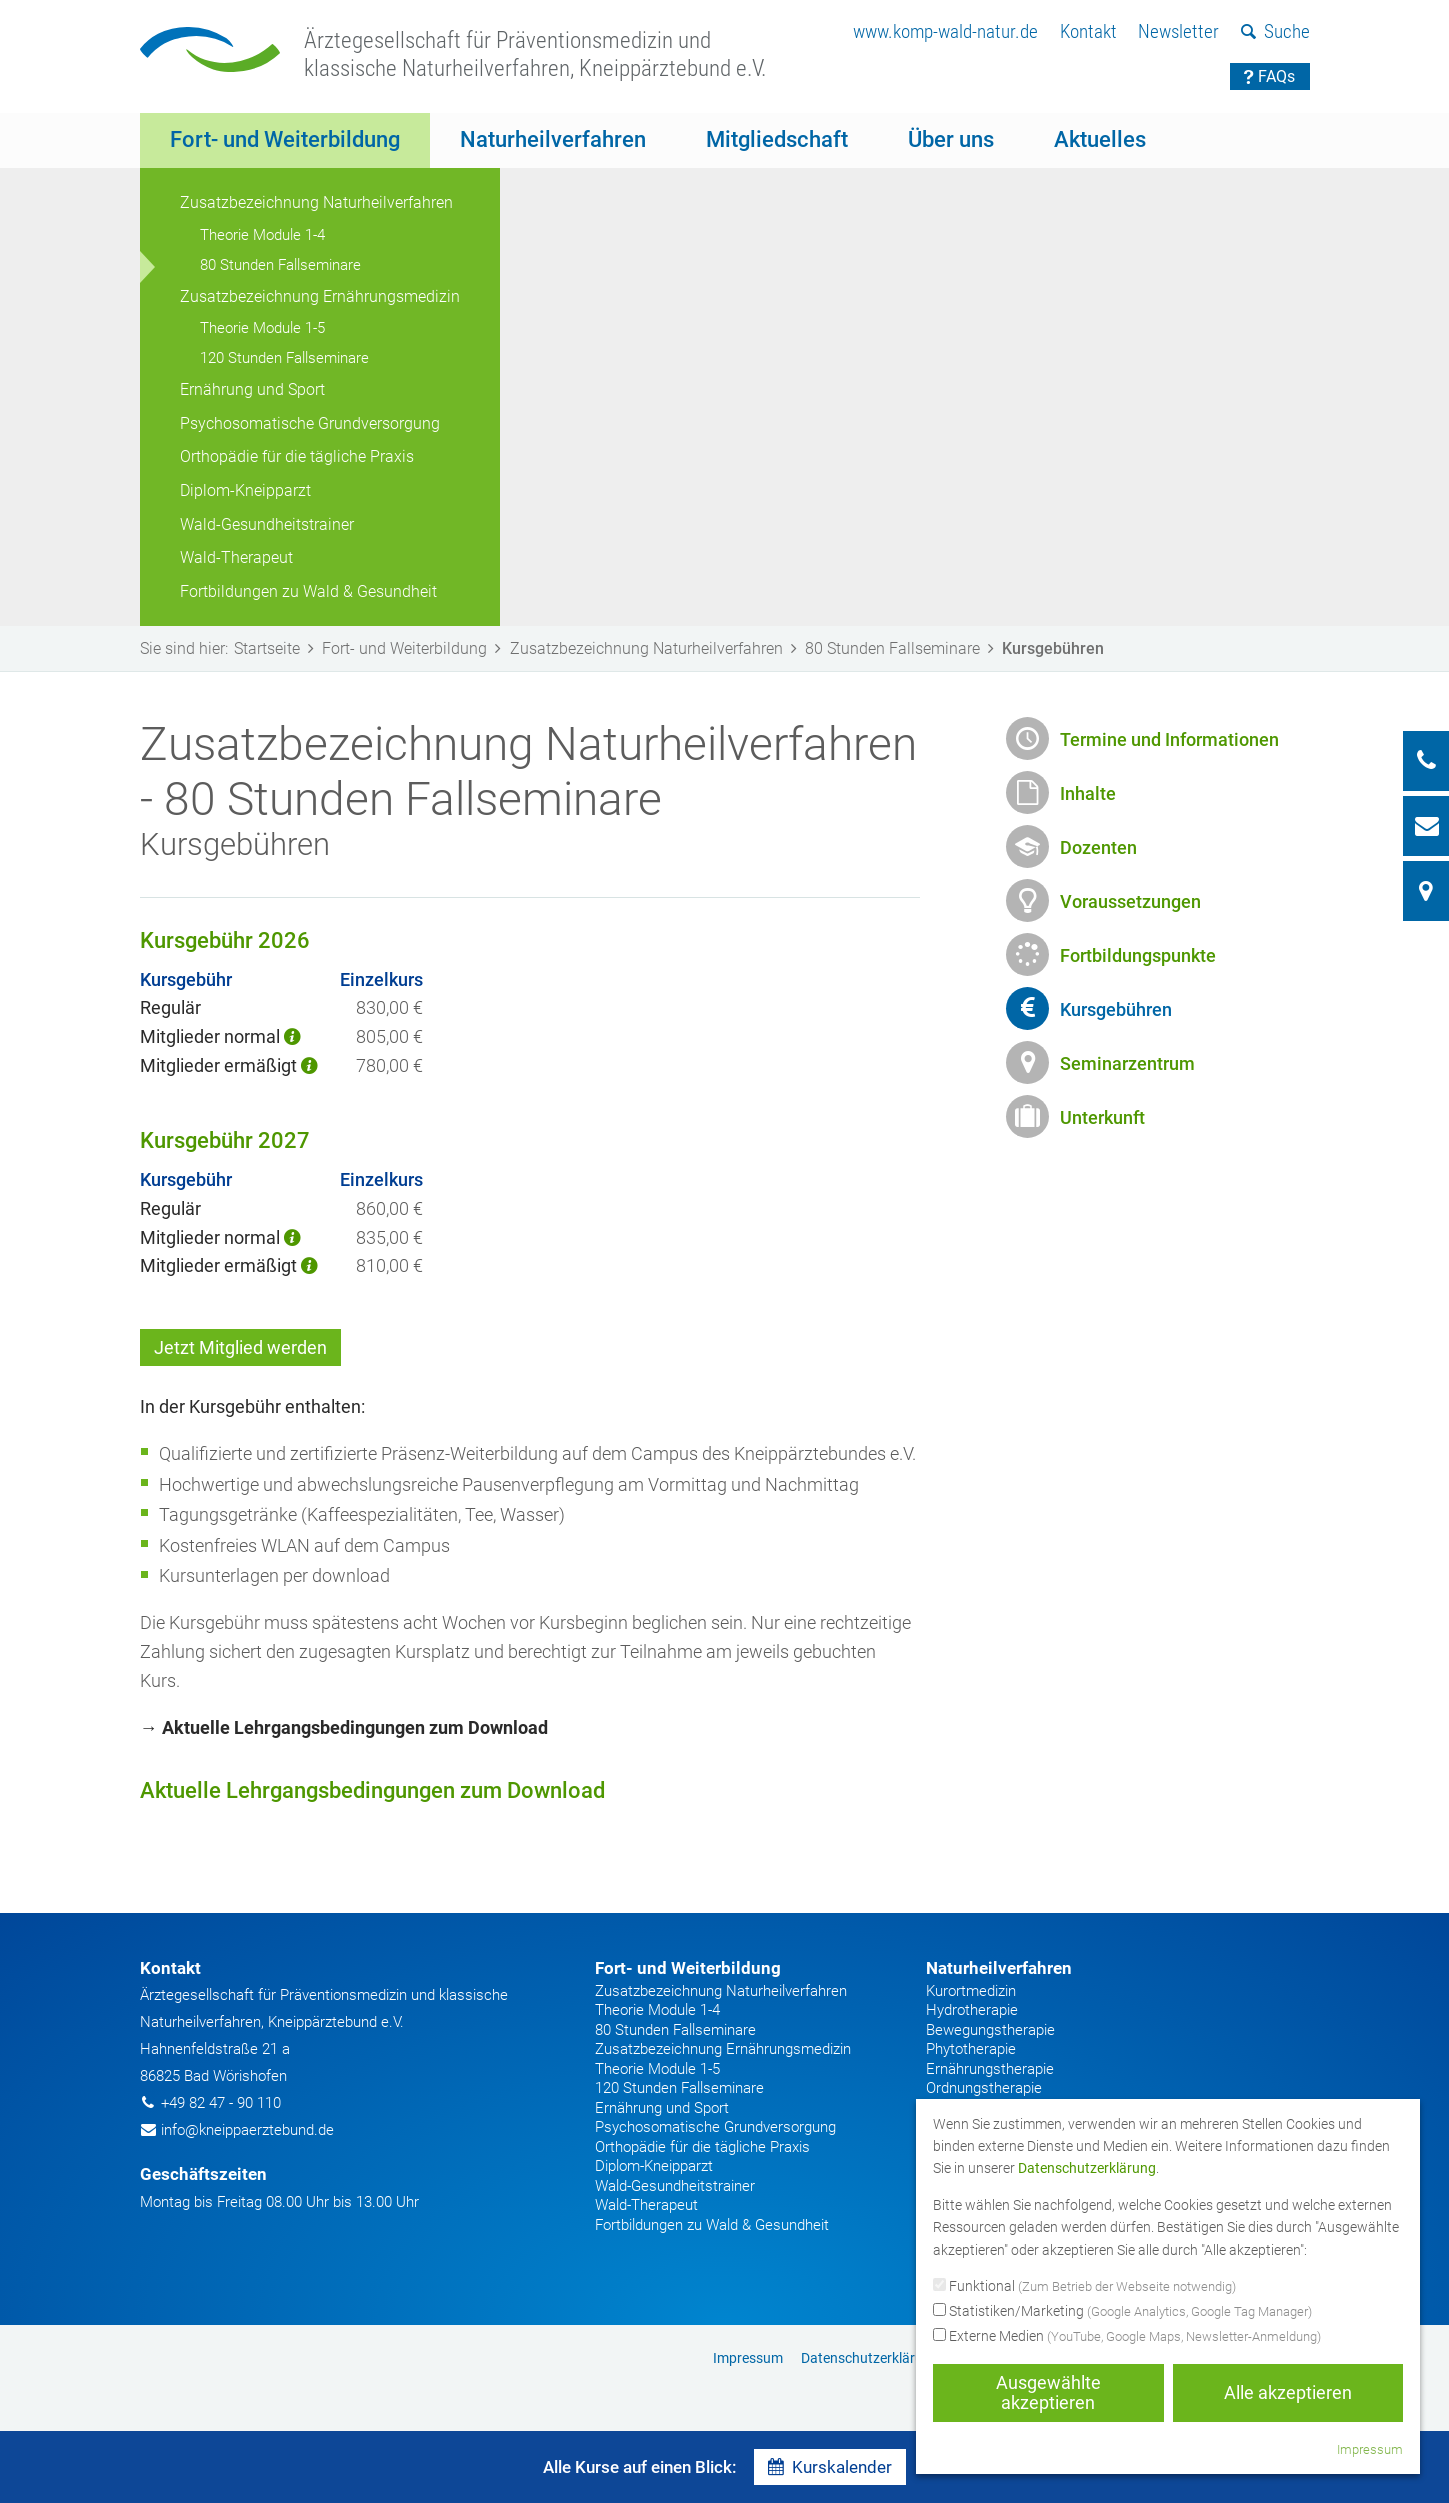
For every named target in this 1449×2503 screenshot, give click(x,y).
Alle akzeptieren (1288, 2392)
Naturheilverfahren (553, 139)
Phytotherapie (971, 2049)
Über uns (951, 139)
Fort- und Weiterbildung (285, 139)
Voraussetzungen (1130, 901)
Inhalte (1088, 793)
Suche (1275, 31)
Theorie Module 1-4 (262, 235)
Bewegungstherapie (990, 2030)
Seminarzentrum (1127, 1063)
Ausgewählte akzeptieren (1048, 2392)
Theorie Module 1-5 (262, 328)
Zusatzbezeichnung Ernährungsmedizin (320, 296)
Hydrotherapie (972, 2010)
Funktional (1084, 2287)
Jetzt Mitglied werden (240, 1347)
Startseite (278, 648)
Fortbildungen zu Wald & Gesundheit (308, 591)
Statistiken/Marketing (1122, 2312)
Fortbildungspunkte (1138, 955)
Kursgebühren (1116, 1009)
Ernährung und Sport (252, 389)
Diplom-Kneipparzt (245, 490)
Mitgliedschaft (777, 139)
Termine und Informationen (1169, 739)
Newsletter (1178, 31)
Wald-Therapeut (236, 557)
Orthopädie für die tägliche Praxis (297, 456)
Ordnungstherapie (984, 2088)
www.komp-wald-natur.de (945, 31)
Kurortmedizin (971, 1991)
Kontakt (1088, 31)
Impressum (748, 2358)
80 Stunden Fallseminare (280, 265)
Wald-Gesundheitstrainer (267, 524)
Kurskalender (830, 2467)
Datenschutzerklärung (870, 2358)
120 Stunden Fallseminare (284, 358)
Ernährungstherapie (990, 2069)
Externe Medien (1127, 2337)
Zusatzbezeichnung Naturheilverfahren (316, 202)
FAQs (1269, 76)
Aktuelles (1100, 139)
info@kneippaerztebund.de (247, 2130)
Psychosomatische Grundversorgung (310, 423)
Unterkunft (1102, 1117)
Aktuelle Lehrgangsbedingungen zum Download (372, 1790)
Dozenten (1098, 847)
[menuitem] (945, 32)
